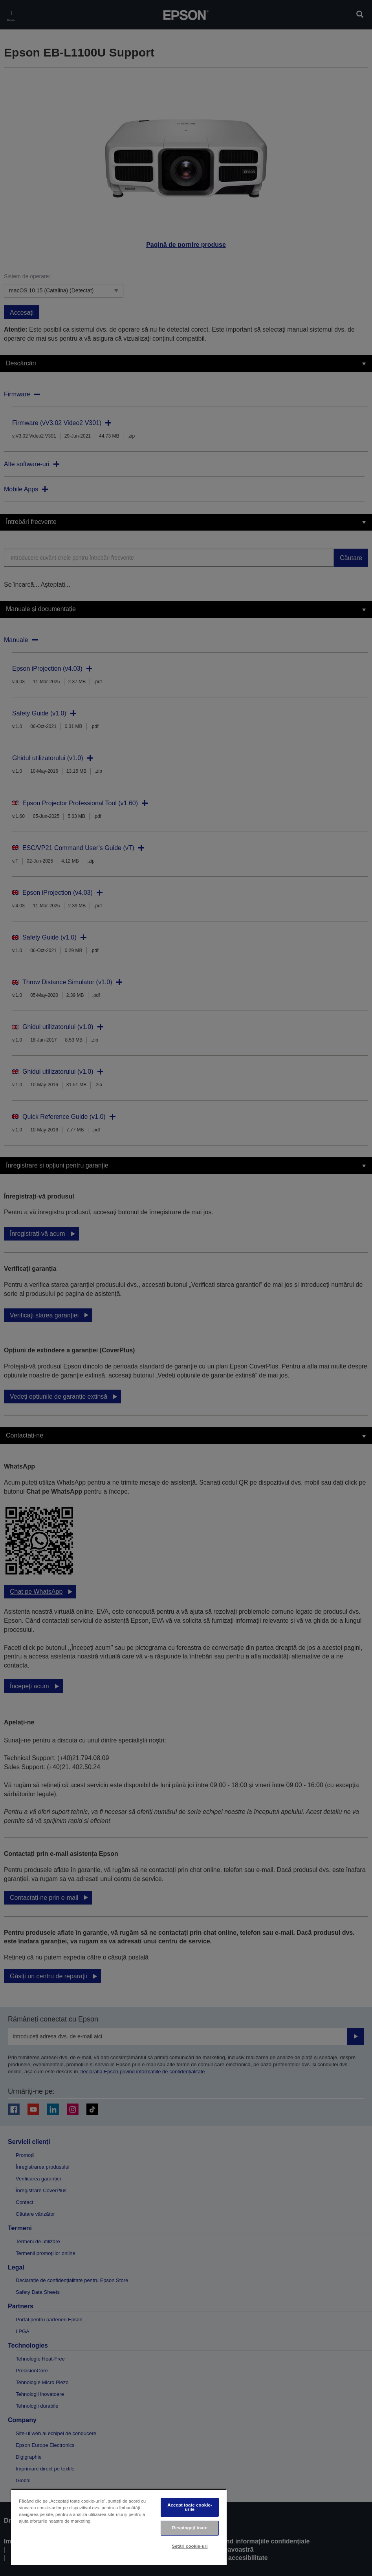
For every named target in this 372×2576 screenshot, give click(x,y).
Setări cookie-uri (189, 2546)
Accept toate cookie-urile (189, 2507)
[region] (119, 2527)
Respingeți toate (189, 2527)
